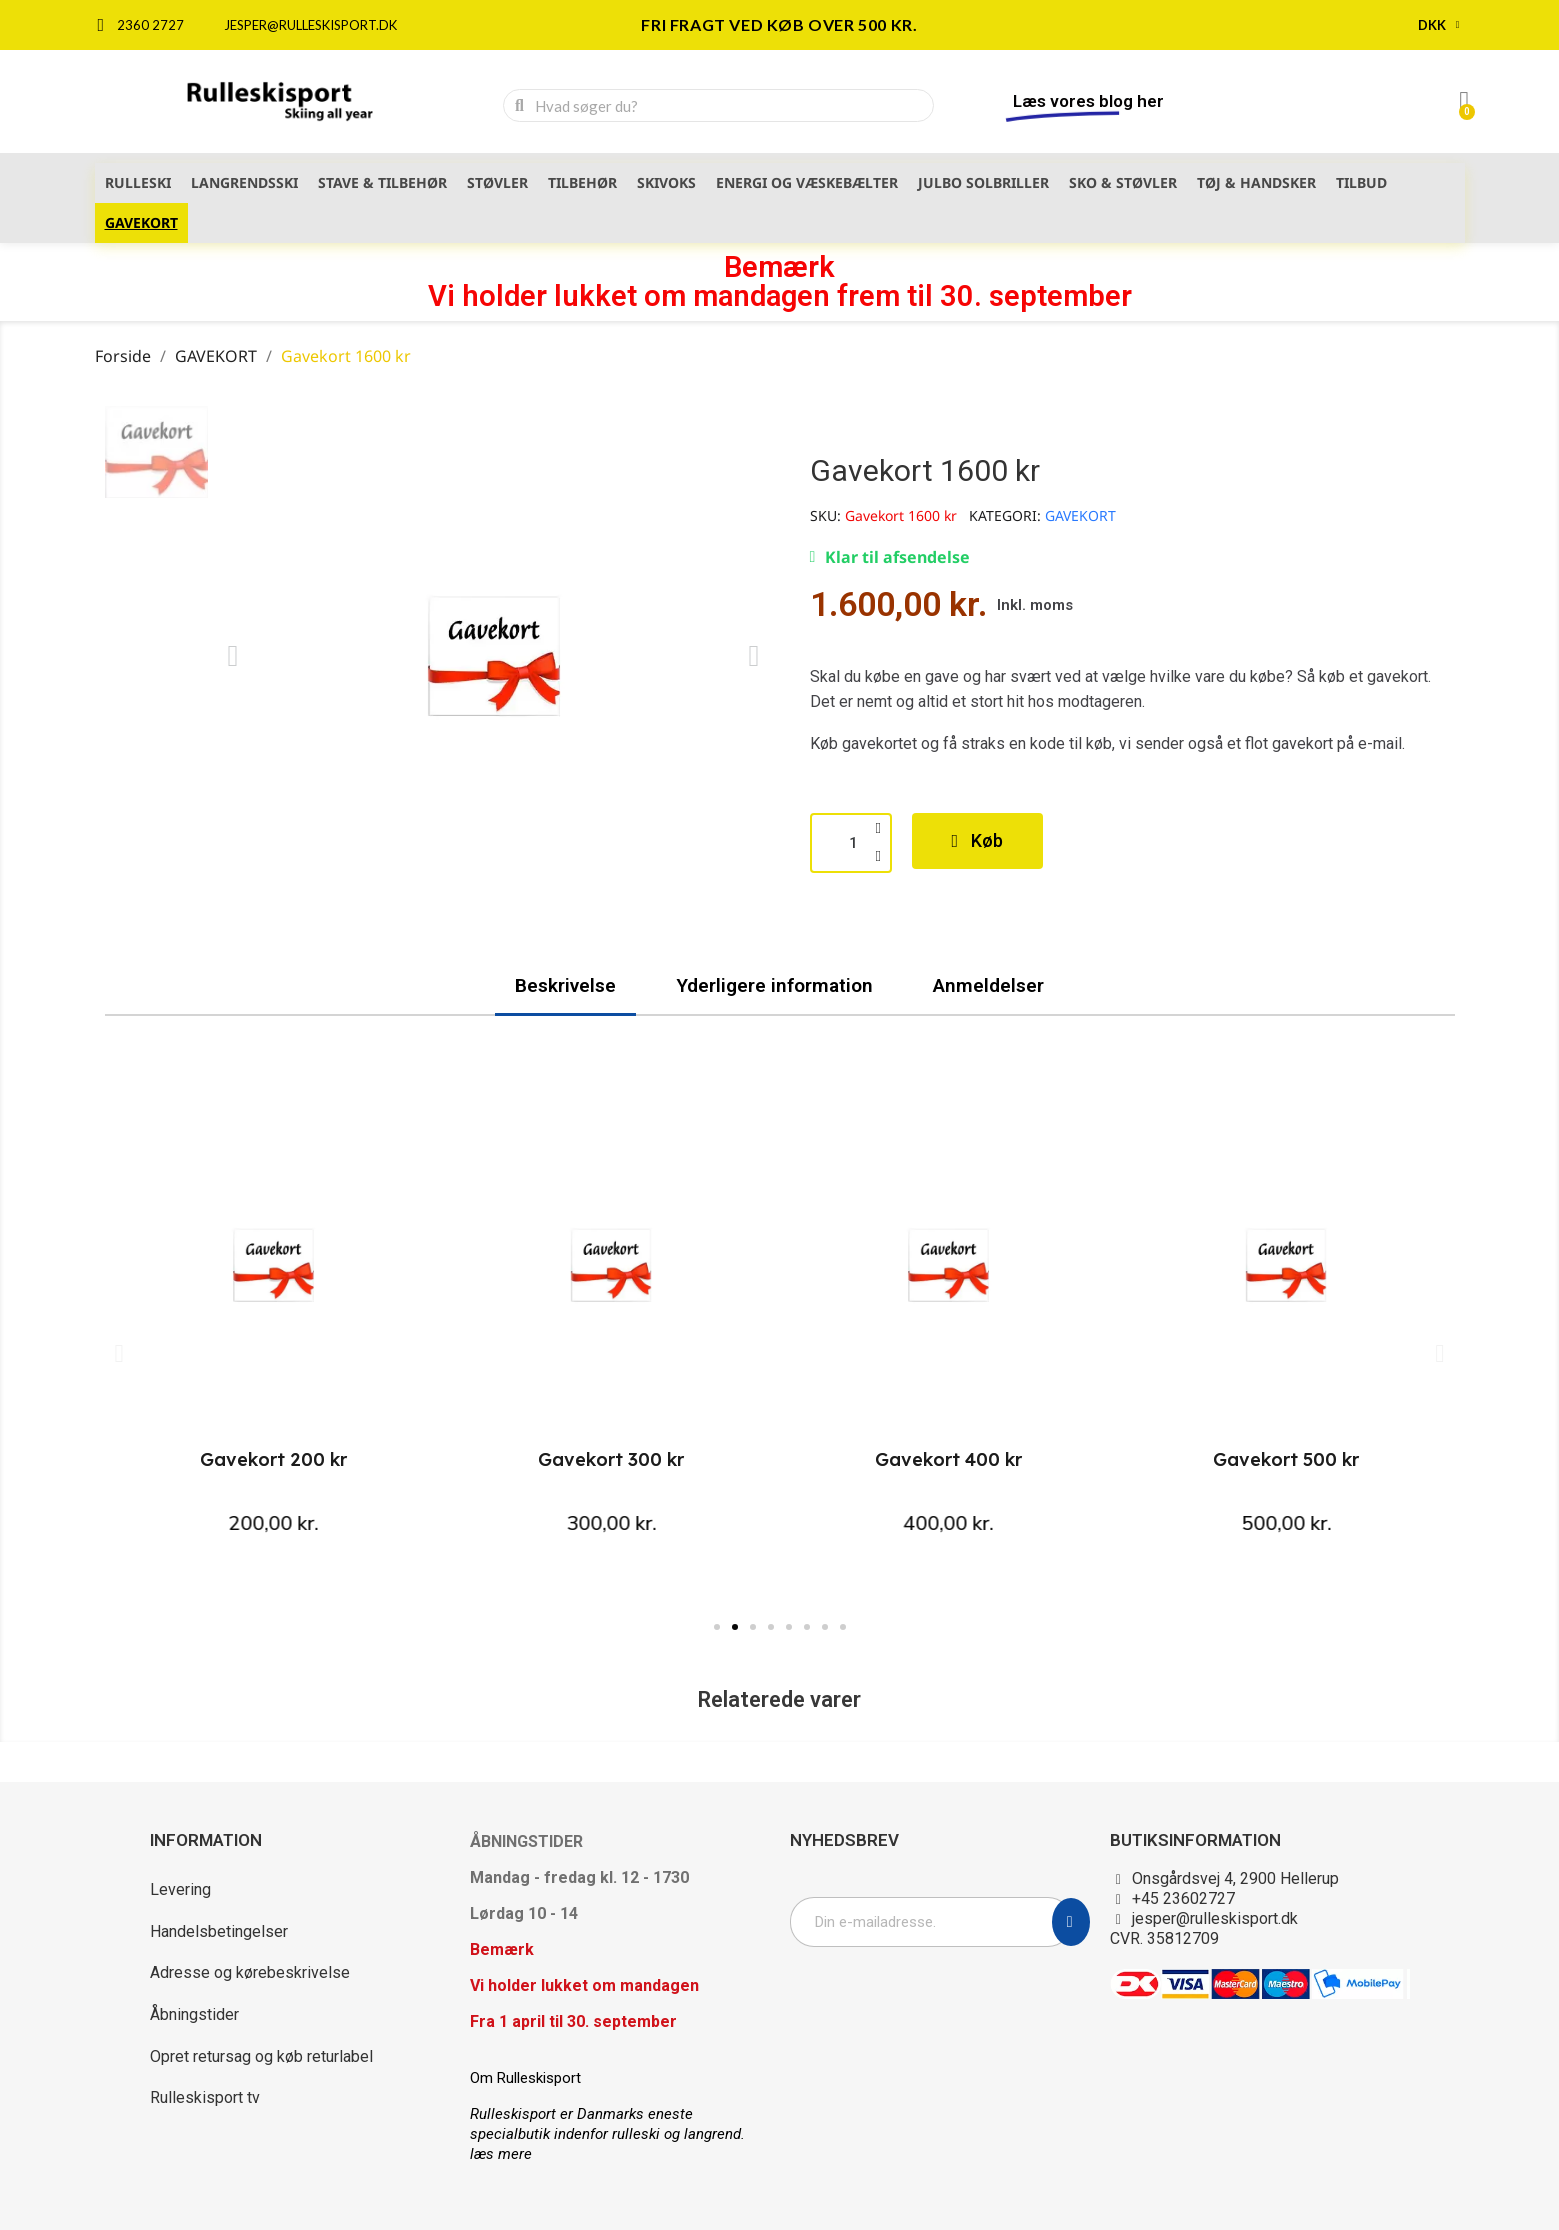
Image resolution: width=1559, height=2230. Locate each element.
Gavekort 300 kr (611, 1459)
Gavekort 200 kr (273, 1459)
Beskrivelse (565, 985)
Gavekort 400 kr (948, 1459)
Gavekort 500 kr (1286, 1459)
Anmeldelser (988, 985)
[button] (233, 656)
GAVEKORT (1080, 515)
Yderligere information (774, 985)
